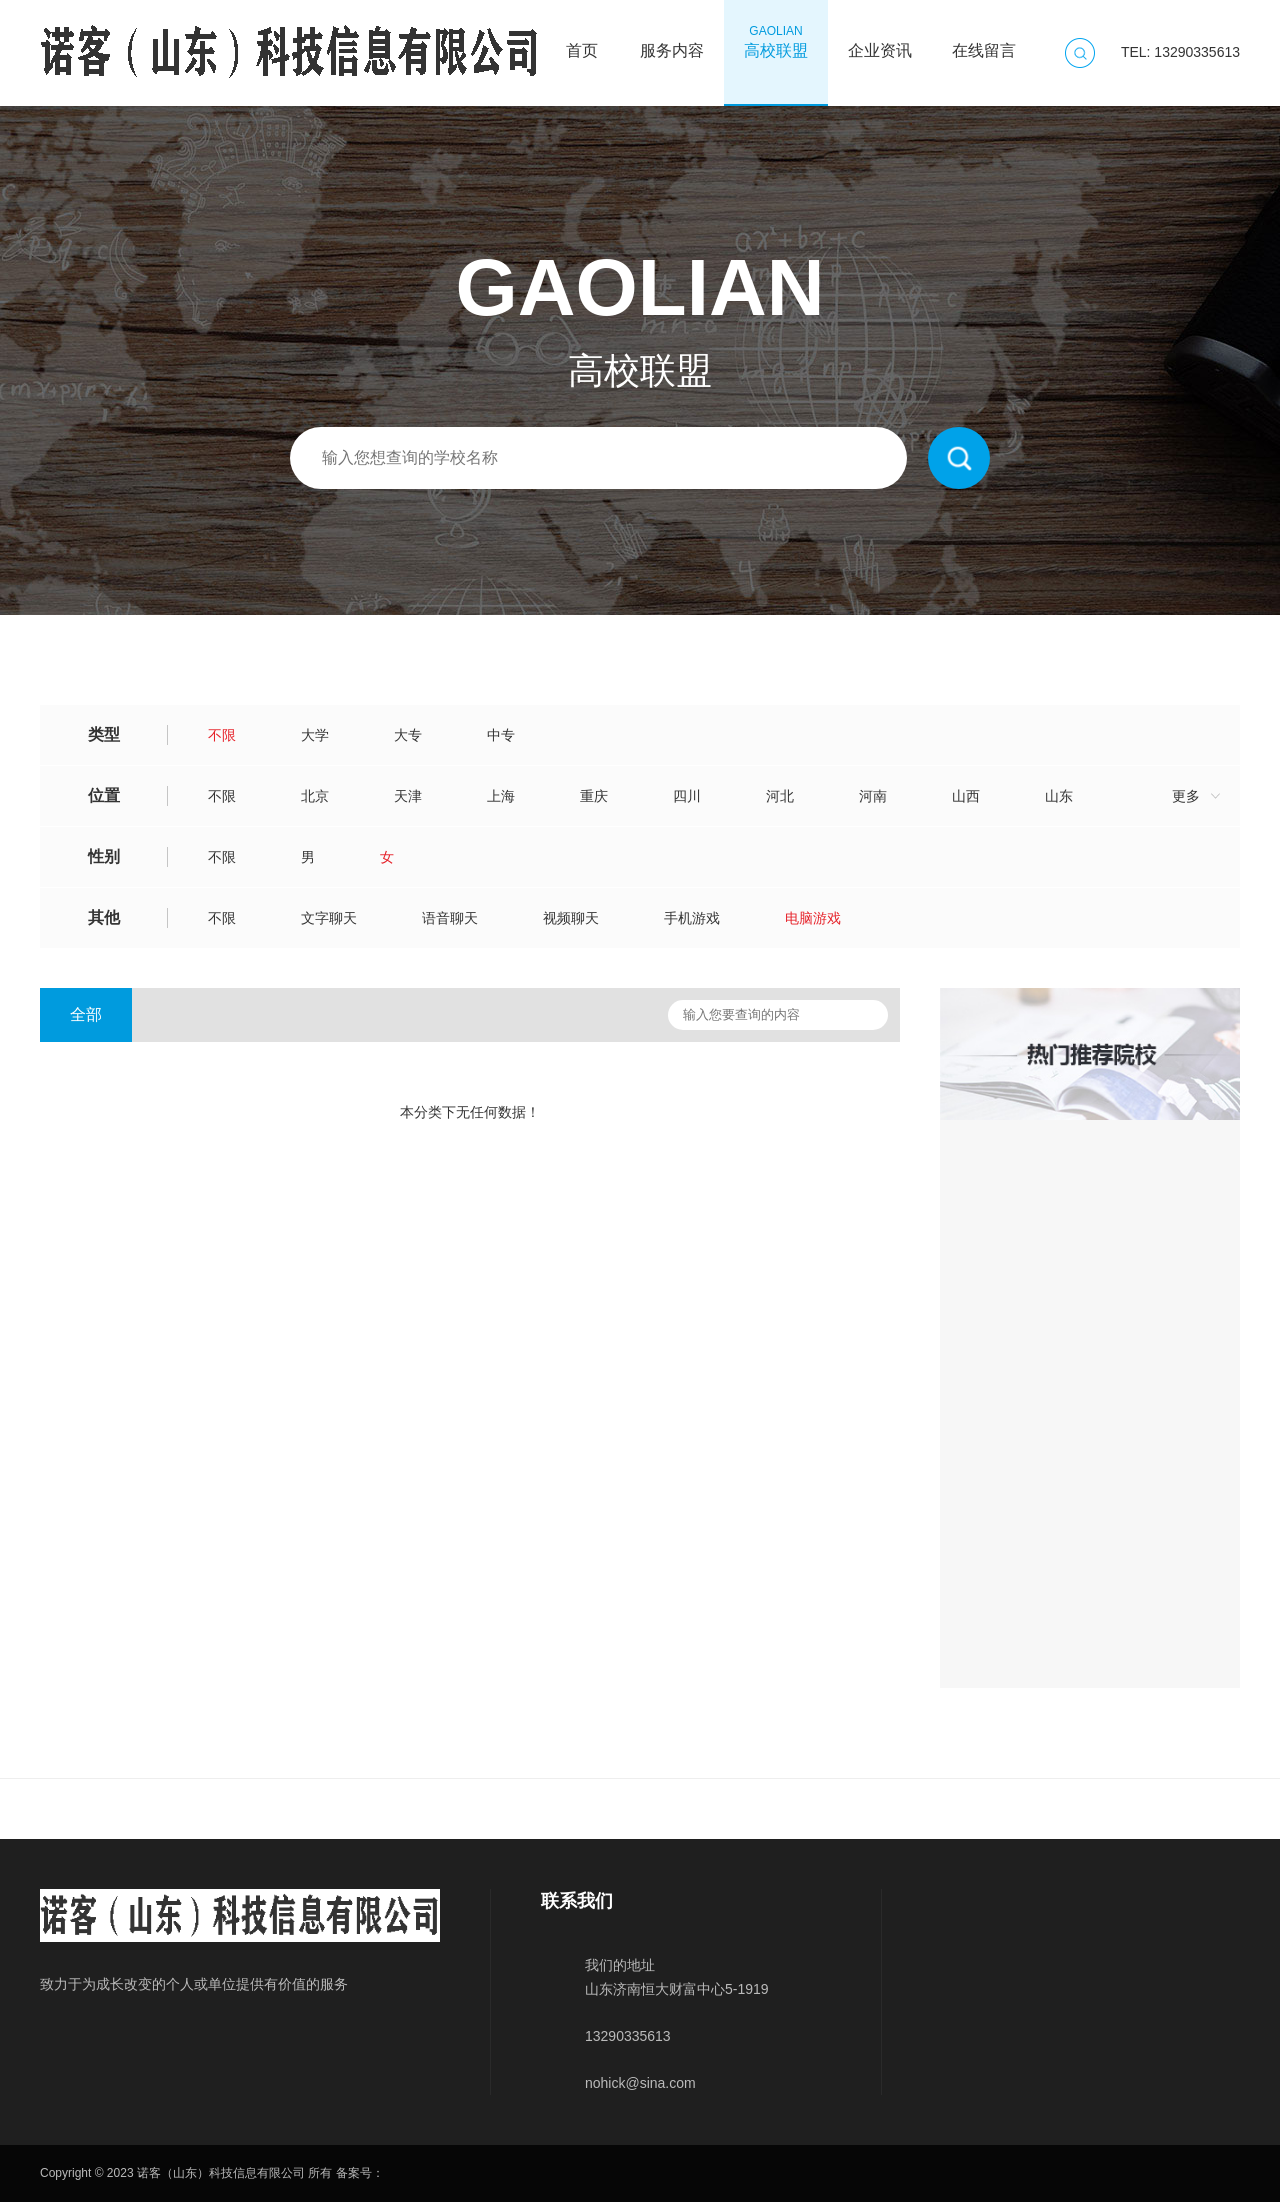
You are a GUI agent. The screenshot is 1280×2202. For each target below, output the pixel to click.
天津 (408, 796)
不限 (222, 735)
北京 (315, 796)
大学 (315, 735)
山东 (1059, 796)
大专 (408, 735)
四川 (687, 796)
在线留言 (984, 41)
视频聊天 (571, 918)
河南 (873, 796)
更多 (1186, 796)
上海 (501, 796)
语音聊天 (450, 918)
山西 (966, 796)
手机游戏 (692, 918)
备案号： (360, 2173)
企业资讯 (880, 41)
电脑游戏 (813, 918)
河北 (780, 796)
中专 (501, 735)
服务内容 (672, 41)
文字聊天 (329, 918)
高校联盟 (776, 41)
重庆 (594, 796)
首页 (582, 41)
